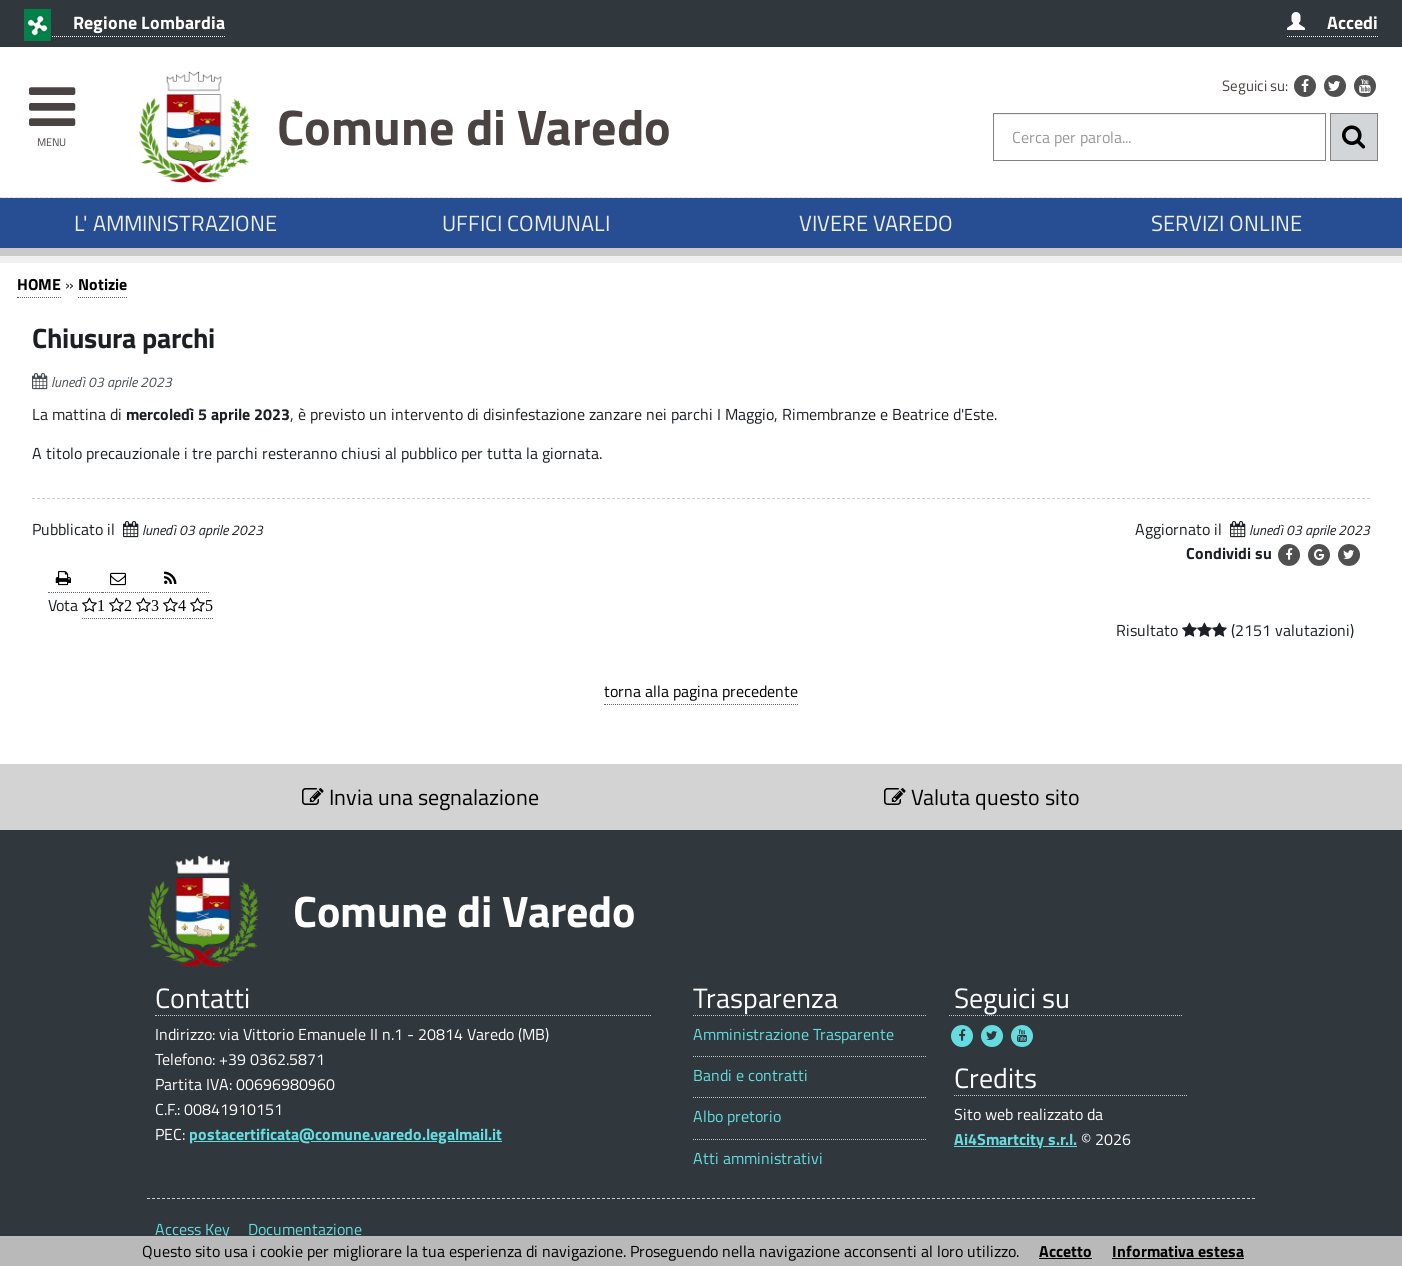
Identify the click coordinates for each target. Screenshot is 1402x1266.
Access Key (192, 1229)
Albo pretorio (737, 1116)
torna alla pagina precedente (701, 691)
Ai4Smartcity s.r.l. (1015, 1139)
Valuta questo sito (982, 797)
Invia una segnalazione (420, 797)
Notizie (102, 284)
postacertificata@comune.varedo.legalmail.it (345, 1134)
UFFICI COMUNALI (526, 223)
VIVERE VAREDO (876, 223)
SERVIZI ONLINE (1226, 223)
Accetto (1065, 1251)
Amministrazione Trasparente (793, 1034)
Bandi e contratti (750, 1075)
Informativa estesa (1178, 1251)
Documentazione (305, 1229)
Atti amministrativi (758, 1158)
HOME (39, 284)
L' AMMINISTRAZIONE (175, 223)
